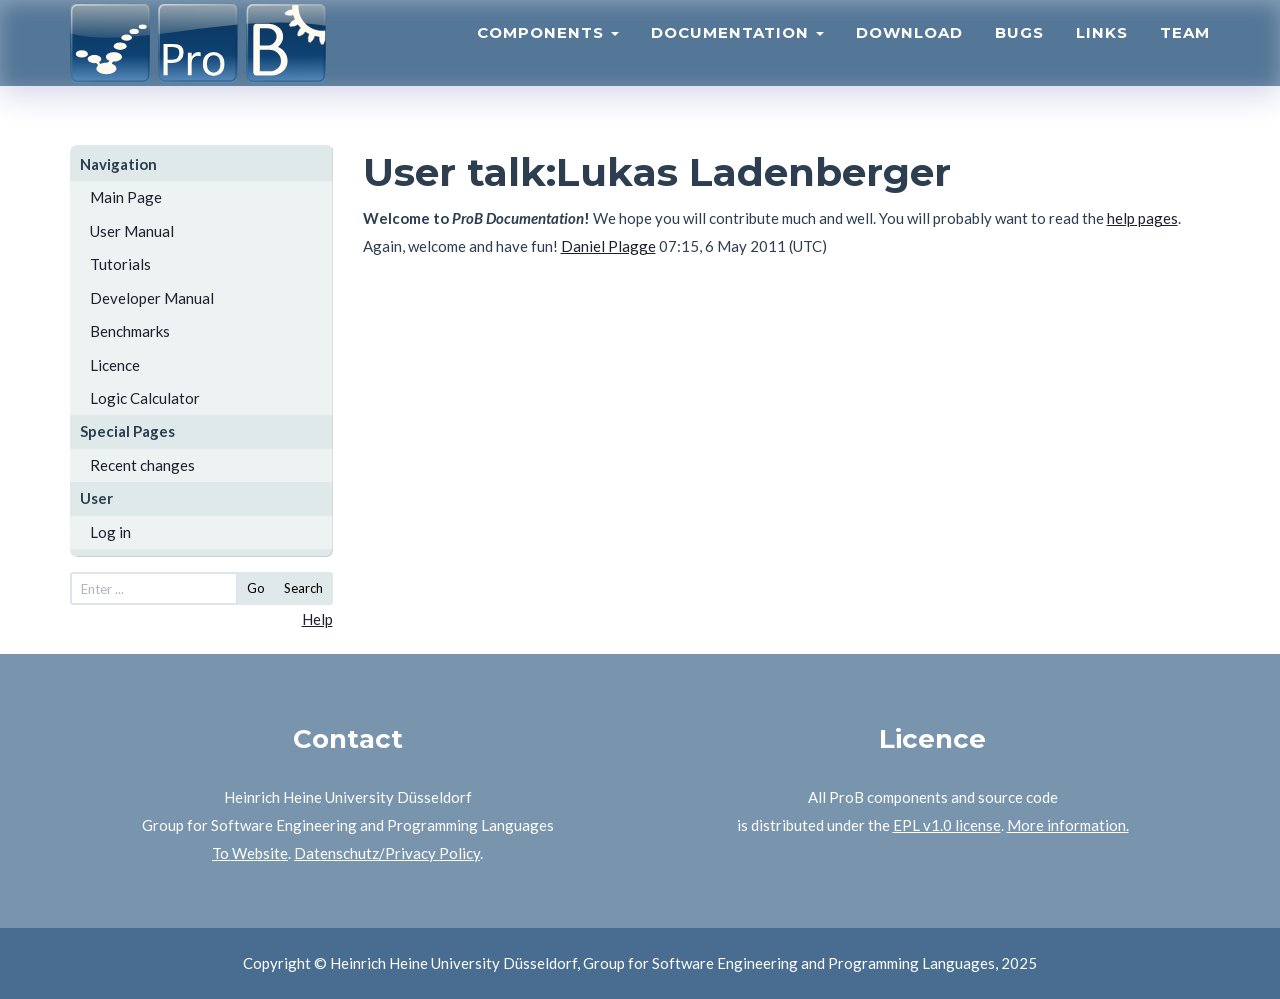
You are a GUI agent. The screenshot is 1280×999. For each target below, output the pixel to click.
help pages (1142, 218)
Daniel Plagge (608, 246)
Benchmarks (130, 331)
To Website (250, 853)
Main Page (126, 197)
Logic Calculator (145, 398)
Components (548, 55)
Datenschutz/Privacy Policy (387, 853)
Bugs (1019, 55)
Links (1102, 55)
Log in (110, 532)
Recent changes (142, 465)
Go (256, 588)
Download (909, 55)
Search (303, 588)
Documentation (737, 55)
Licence (115, 365)
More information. (1068, 825)
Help (317, 619)
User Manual (132, 231)
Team (1185, 55)
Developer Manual (152, 298)
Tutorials (120, 264)
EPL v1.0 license (947, 825)
